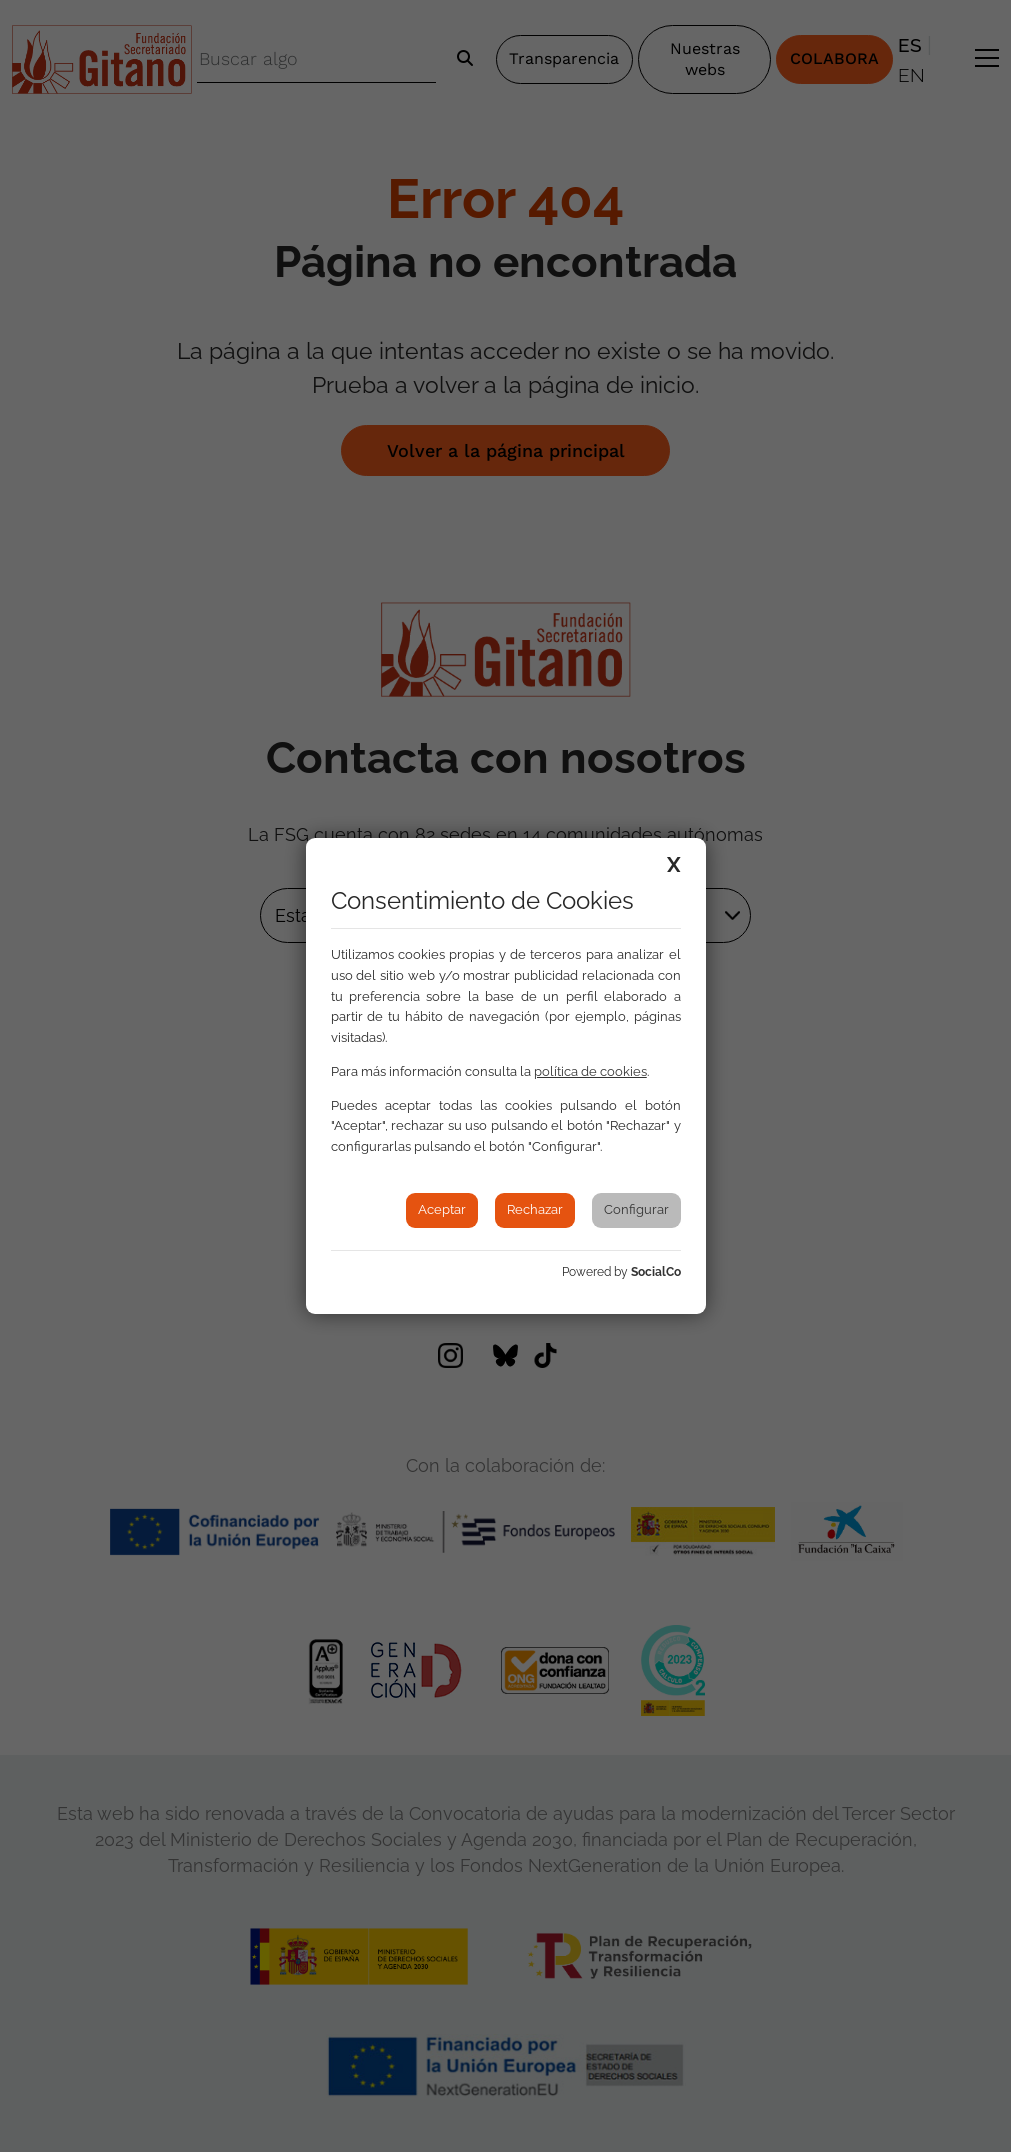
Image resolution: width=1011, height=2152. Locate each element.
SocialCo (656, 1272)
